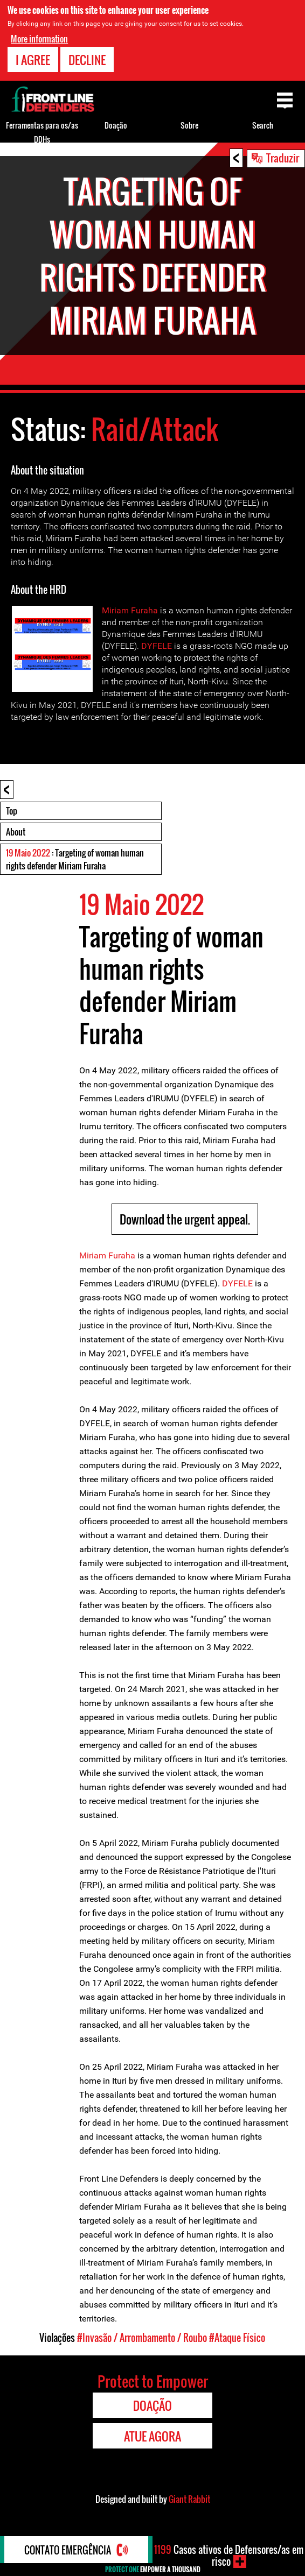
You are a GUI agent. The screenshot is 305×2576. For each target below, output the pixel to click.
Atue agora (152, 2436)
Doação (116, 125)
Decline (87, 59)
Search (262, 125)
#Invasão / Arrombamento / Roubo (142, 2338)
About (15, 831)
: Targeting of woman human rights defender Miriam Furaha (75, 859)
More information (39, 38)
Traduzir (282, 157)
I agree (33, 59)
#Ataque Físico (237, 2338)
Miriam (115, 610)
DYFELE (156, 646)
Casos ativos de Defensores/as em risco (228, 2555)
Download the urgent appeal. (185, 1219)
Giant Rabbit (189, 2499)
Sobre (189, 125)
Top (11, 810)
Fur (137, 610)
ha (153, 610)
